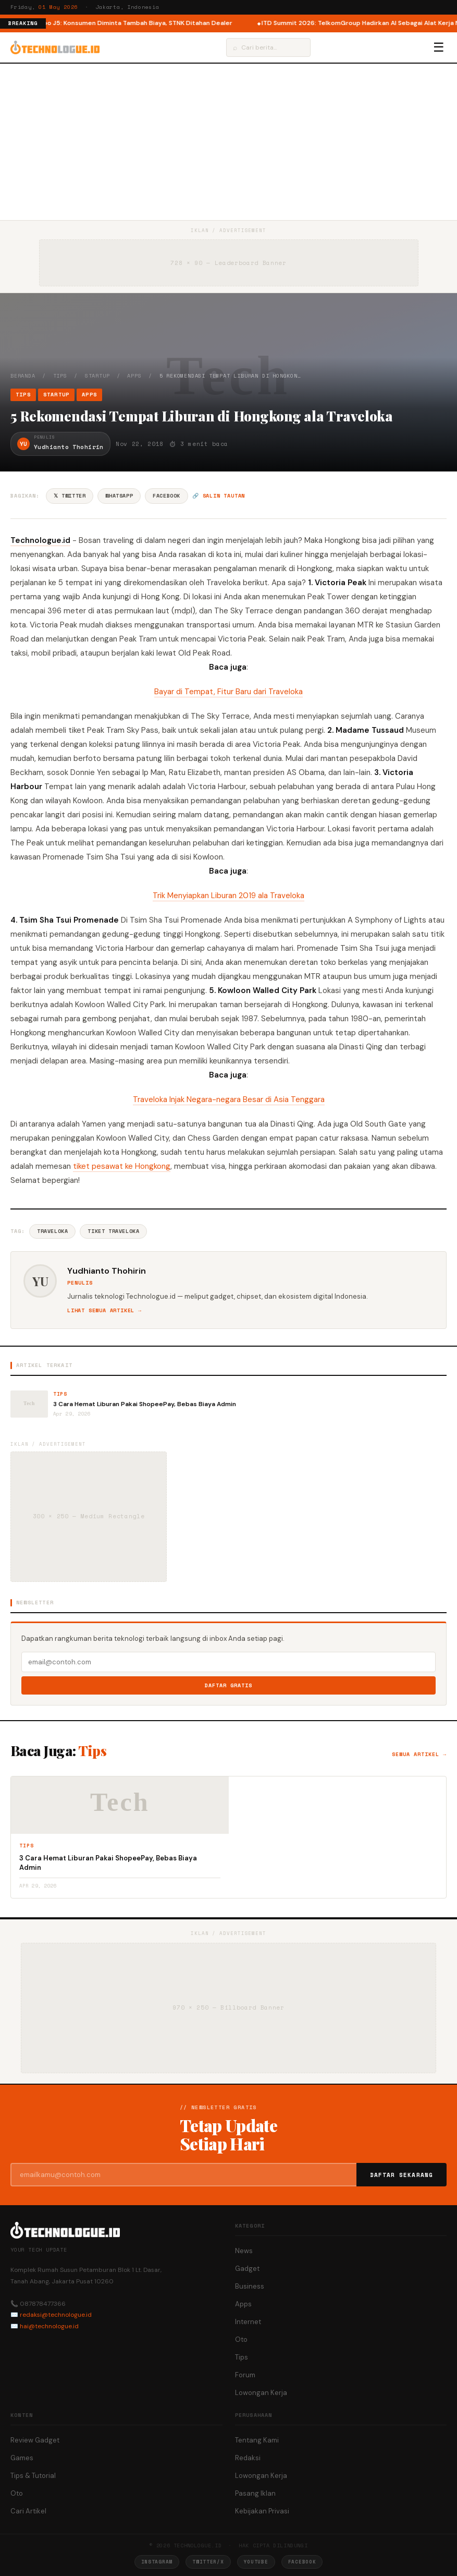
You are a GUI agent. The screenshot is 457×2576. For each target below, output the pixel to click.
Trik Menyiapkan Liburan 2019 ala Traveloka (228, 895)
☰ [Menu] (438, 47)
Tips (60, 376)
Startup (97, 376)
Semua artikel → (419, 1754)
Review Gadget (34, 2440)
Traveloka (52, 1231)
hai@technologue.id (49, 2326)
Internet (248, 2321)
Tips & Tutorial (33, 2475)
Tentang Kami (257, 2440)
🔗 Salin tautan (218, 496)
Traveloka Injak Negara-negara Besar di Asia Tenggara (229, 1099)
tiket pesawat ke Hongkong (121, 1166)
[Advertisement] (228, 142)
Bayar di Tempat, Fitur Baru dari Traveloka (228, 691)
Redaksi (248, 2457)
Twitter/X (208, 2561)
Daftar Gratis (228, 1685)
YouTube (256, 2561)
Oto (241, 2339)
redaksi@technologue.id (56, 2315)
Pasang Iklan (255, 2493)
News (244, 2250)
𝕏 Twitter (69, 496)
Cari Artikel (28, 2511)
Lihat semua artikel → (104, 1310)
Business (249, 2286)
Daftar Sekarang (402, 2175)
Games (21, 2457)
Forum (245, 2375)
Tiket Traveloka (113, 1231)
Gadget (247, 2268)
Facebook (166, 496)
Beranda (22, 376)
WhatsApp (119, 496)
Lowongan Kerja (261, 2392)
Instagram (156, 2561)
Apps (134, 376)
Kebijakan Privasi (262, 2511)
